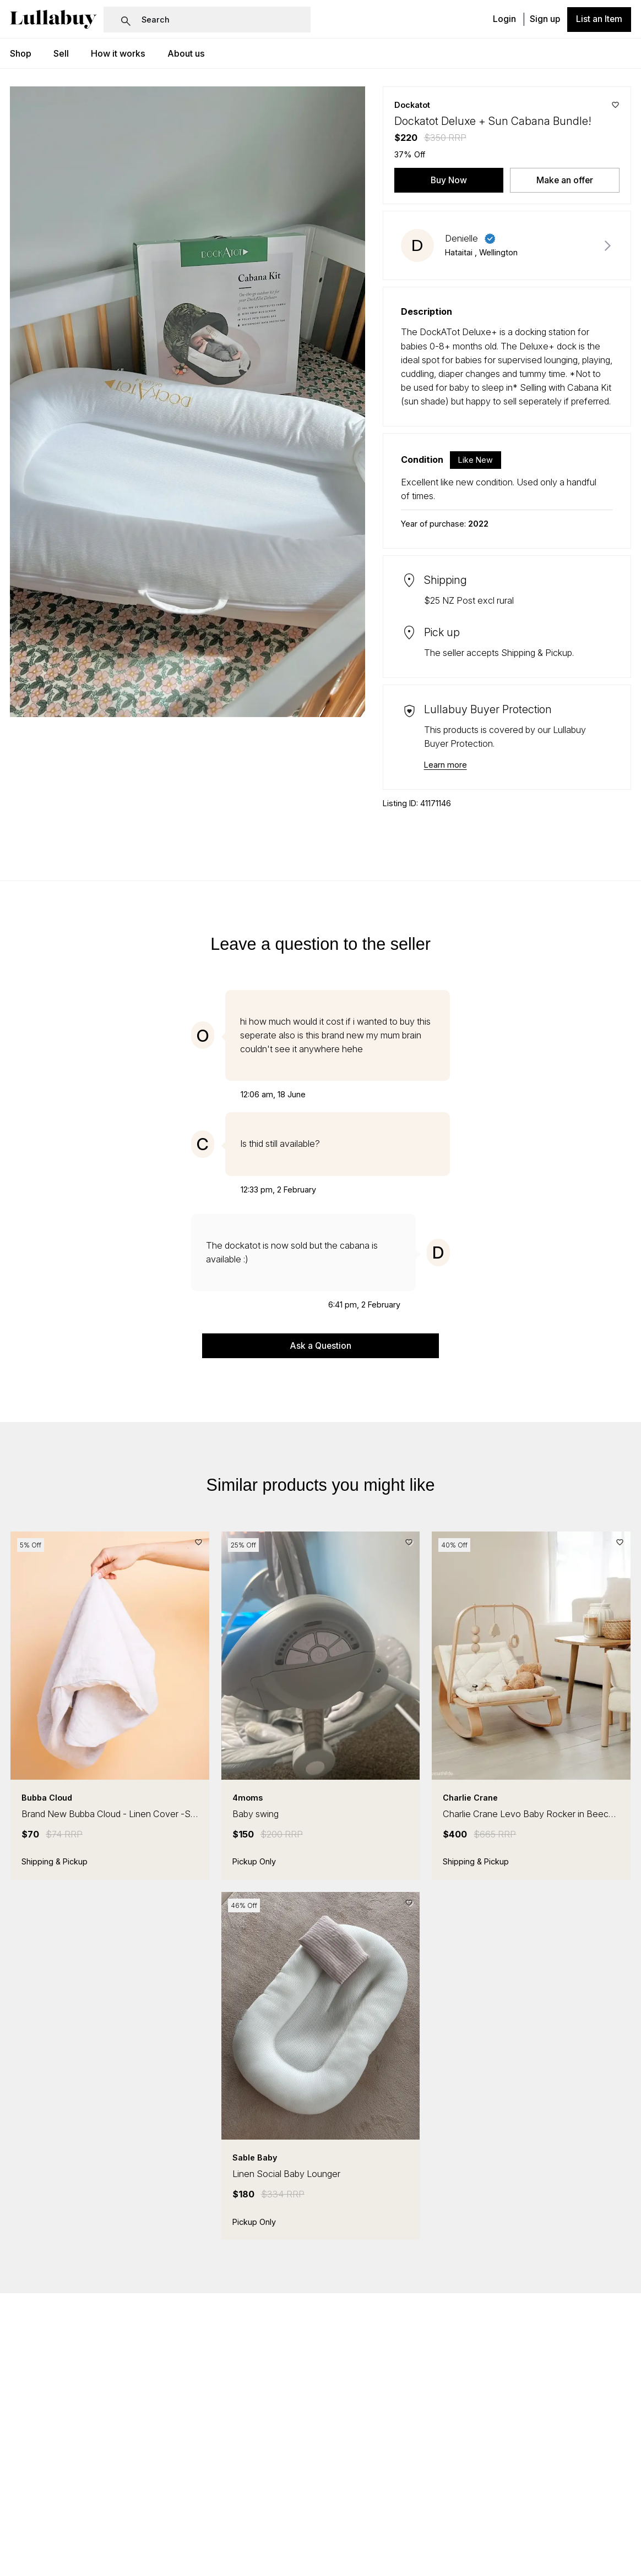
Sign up (544, 19)
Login (504, 19)
